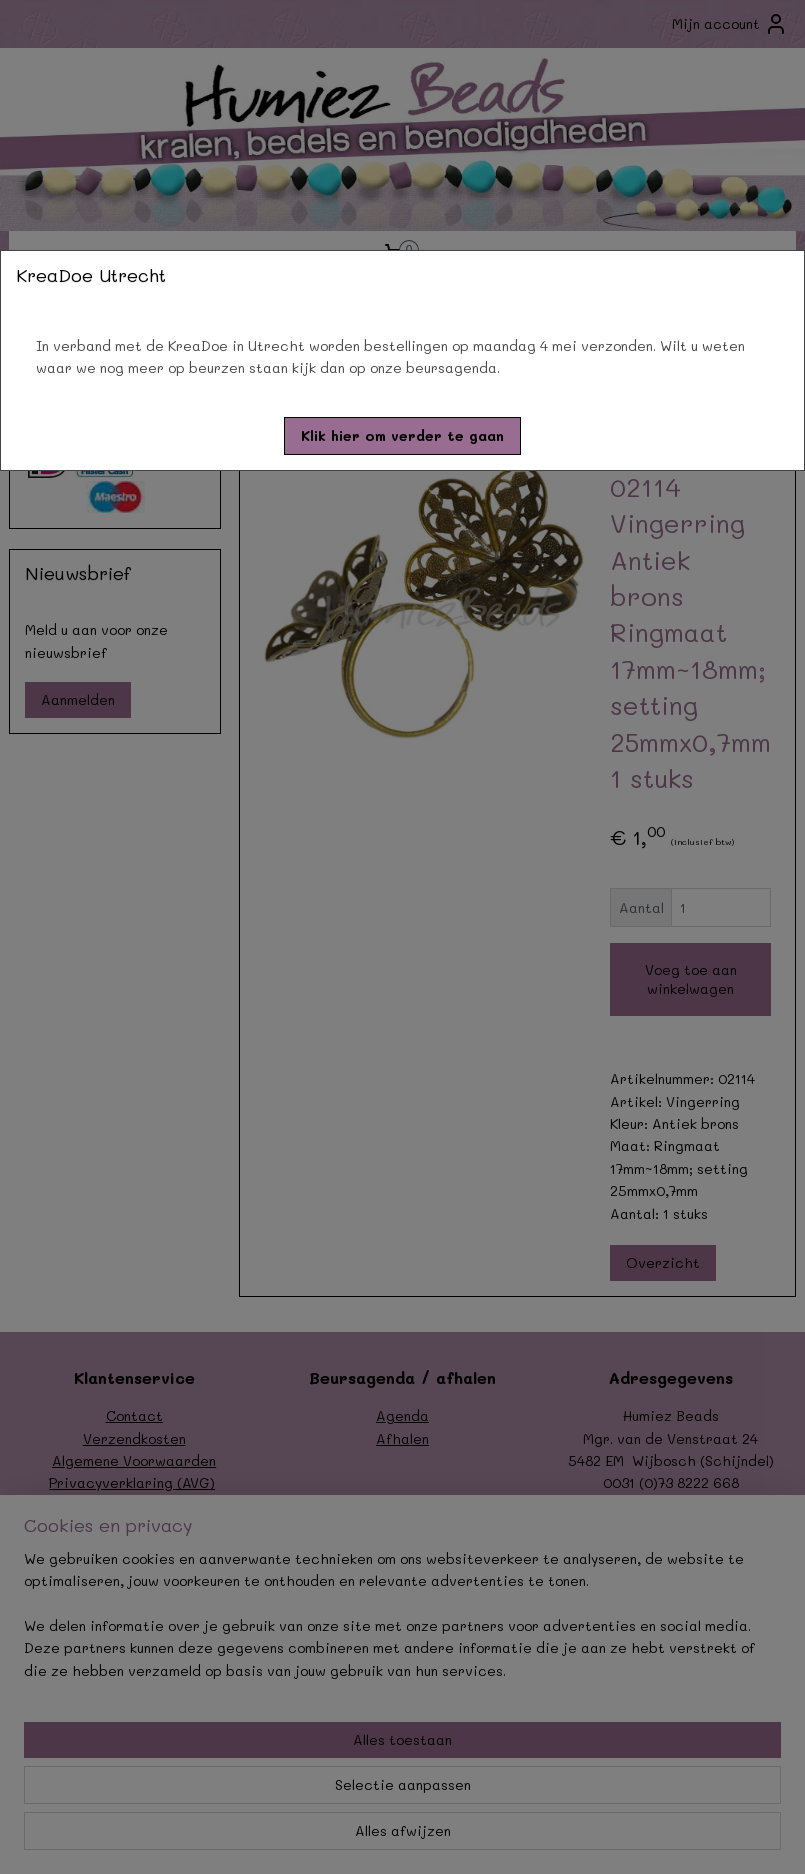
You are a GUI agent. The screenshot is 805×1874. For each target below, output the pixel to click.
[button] (402, 436)
